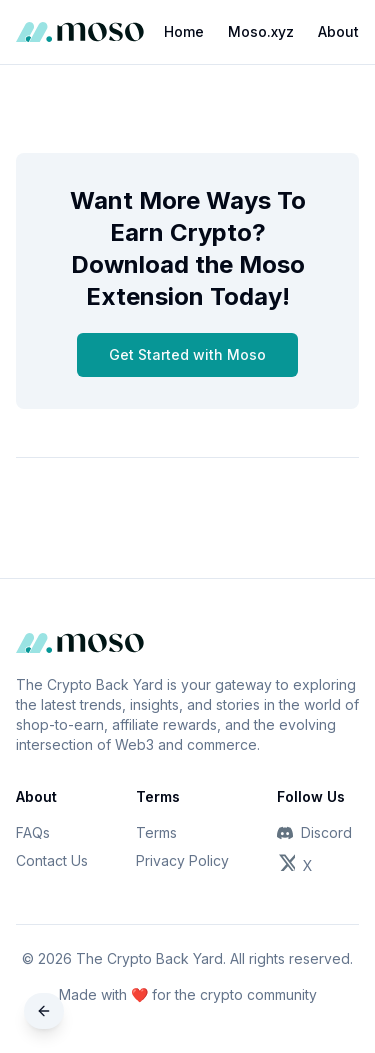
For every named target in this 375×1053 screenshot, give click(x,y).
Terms (156, 832)
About (338, 31)
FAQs (33, 832)
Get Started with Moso (187, 354)
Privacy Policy (182, 860)
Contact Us (52, 860)
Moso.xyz (261, 31)
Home (184, 31)
